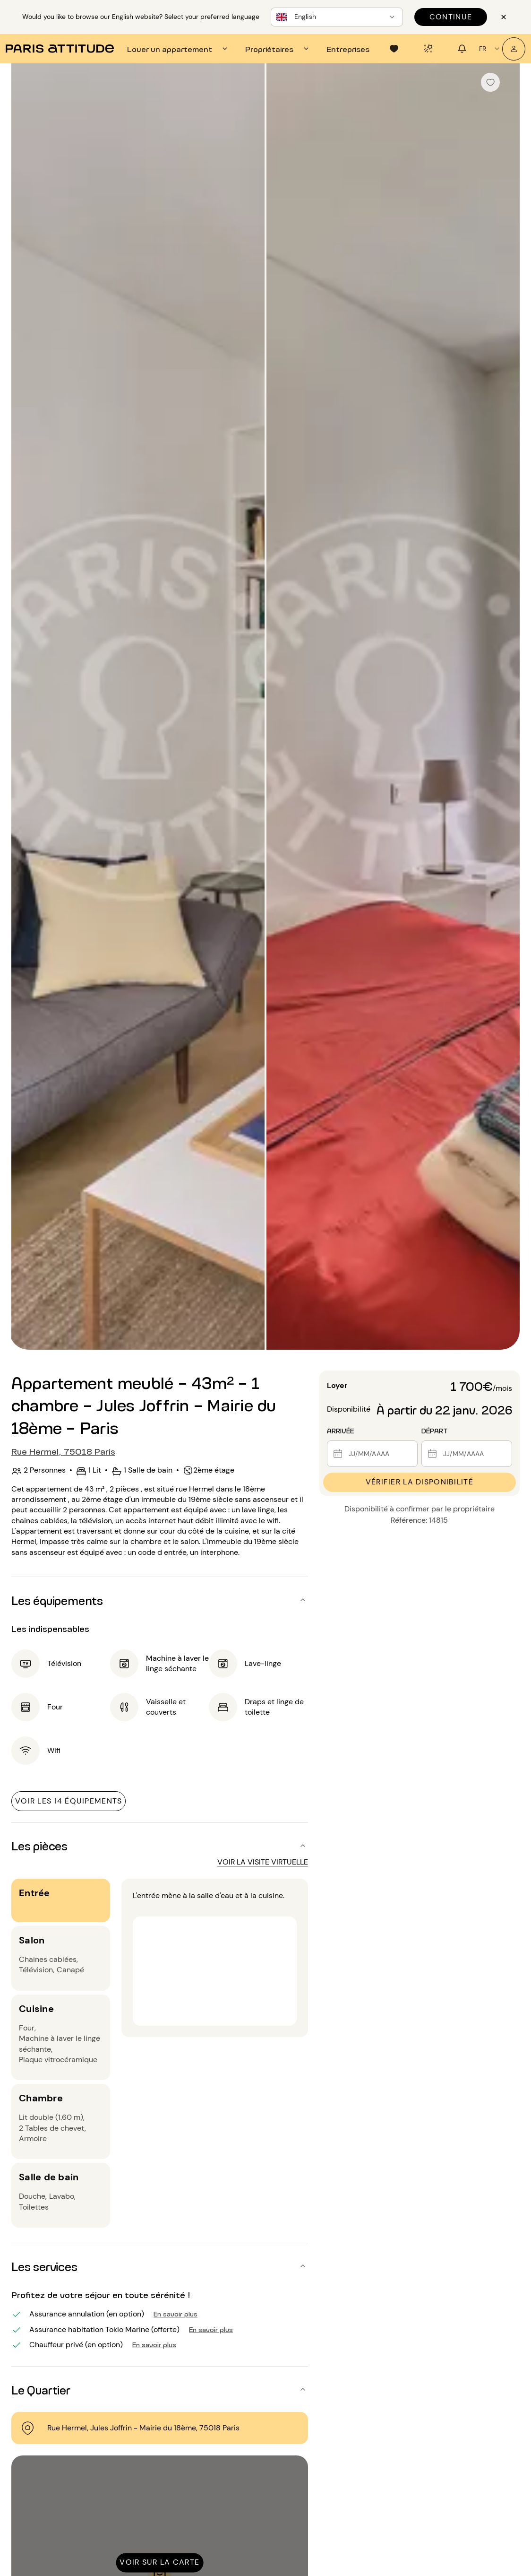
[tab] (179, 48)
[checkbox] (490, 82)
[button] (159, 1599)
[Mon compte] (513, 49)
